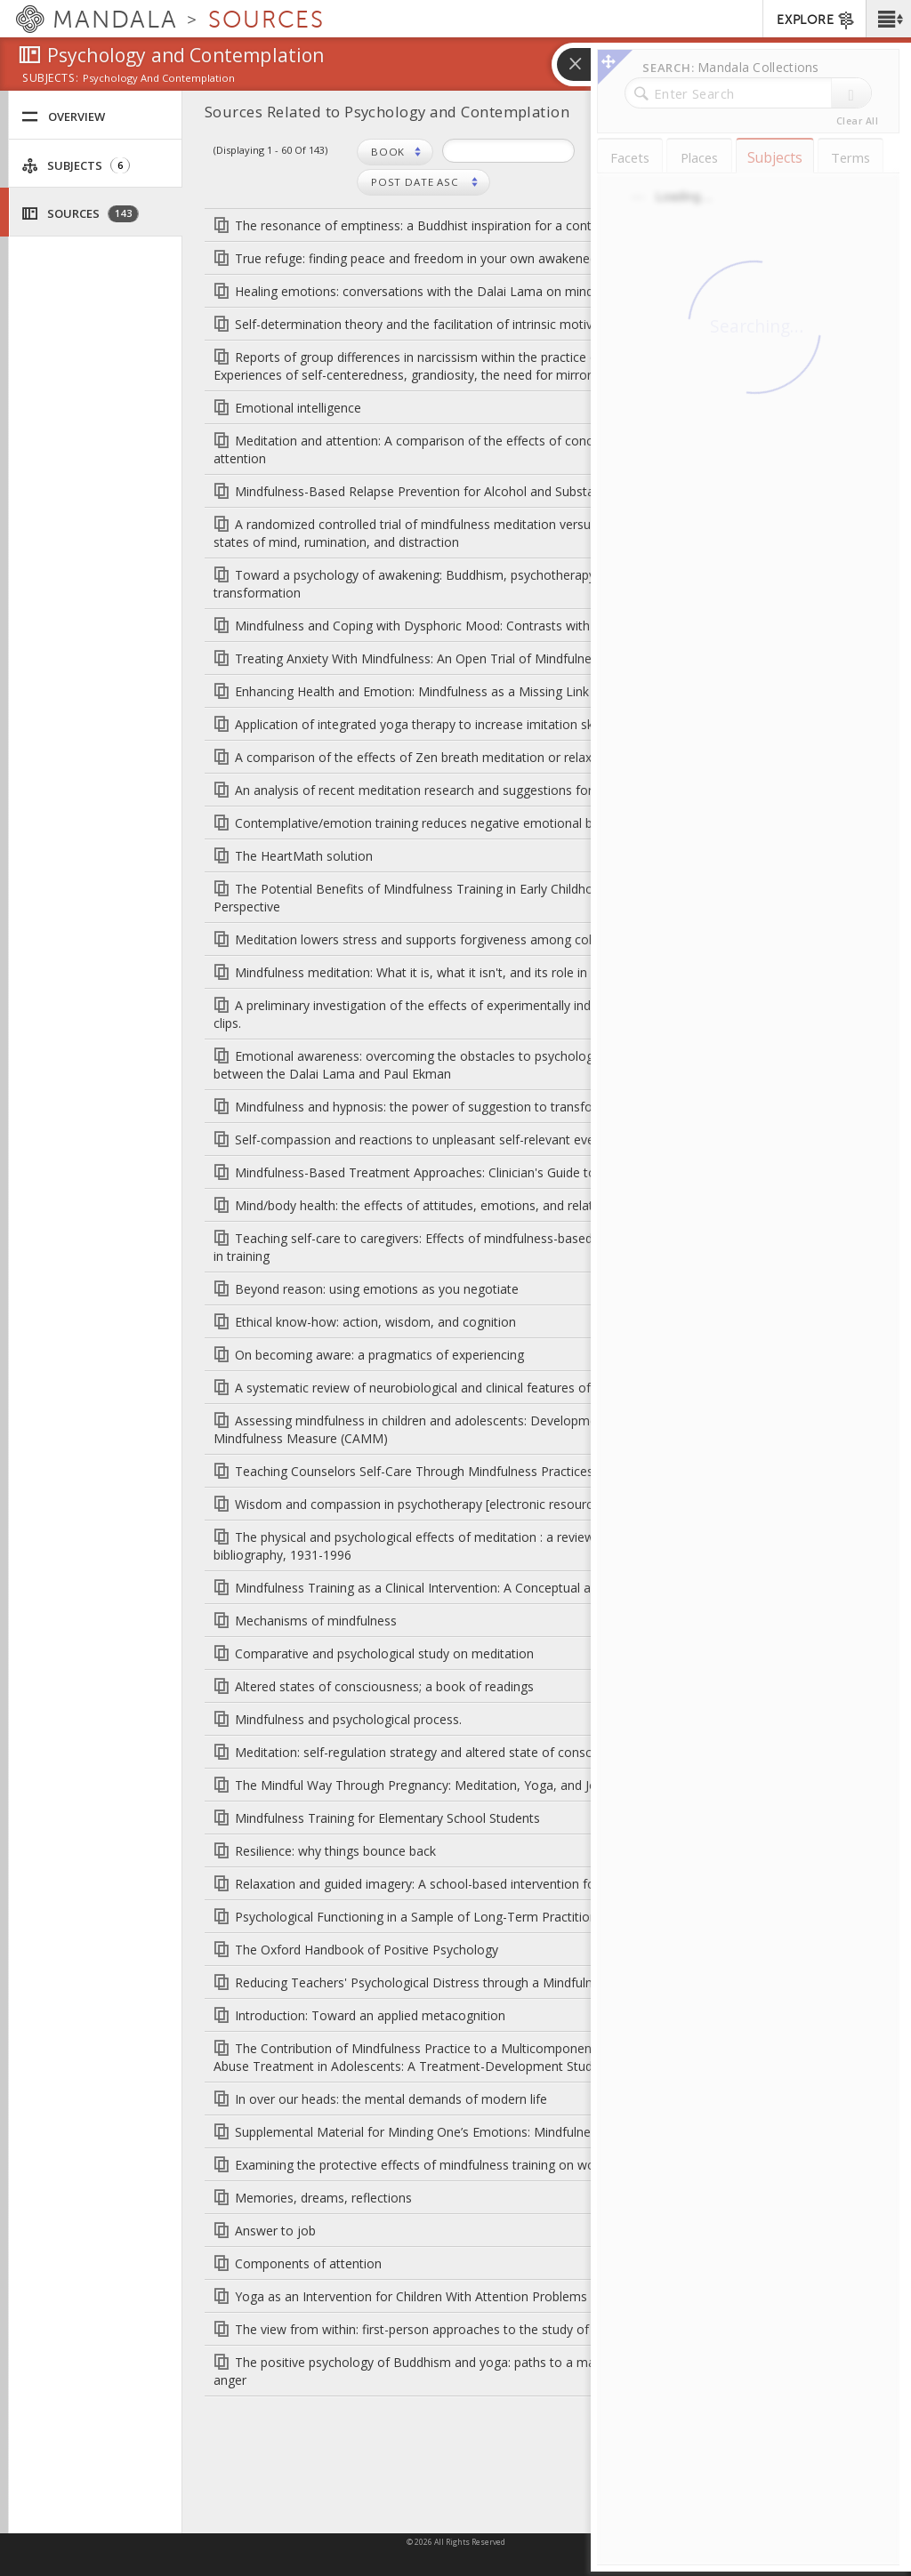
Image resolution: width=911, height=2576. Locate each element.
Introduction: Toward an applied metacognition (370, 2015)
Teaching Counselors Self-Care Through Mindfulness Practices (414, 1471)
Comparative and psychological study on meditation (384, 1653)
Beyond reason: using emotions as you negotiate (377, 1288)
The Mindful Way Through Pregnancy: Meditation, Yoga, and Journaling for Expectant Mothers (505, 1785)
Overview (63, 116)
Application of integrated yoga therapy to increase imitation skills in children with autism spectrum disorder (541, 724)
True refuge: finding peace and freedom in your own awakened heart (433, 258)
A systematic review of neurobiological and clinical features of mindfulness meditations (485, 1387)
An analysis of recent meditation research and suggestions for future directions (462, 790)
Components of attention (308, 2263)
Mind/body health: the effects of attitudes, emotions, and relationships (438, 1205)
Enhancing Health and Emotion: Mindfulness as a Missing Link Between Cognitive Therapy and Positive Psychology (565, 691)
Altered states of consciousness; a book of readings (384, 1686)
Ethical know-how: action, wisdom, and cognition (375, 1321)
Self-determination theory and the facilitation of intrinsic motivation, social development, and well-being (533, 324)
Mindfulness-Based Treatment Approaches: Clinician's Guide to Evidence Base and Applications (508, 1172)
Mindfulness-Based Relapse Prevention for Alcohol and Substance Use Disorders (467, 491)
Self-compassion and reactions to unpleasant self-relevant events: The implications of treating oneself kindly (547, 1139)
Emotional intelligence (298, 407)
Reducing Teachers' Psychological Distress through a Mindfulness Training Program (475, 1982)
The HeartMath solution (304, 855)
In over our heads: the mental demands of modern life (391, 2098)
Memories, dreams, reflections (323, 2197)
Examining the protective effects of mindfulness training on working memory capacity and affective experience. (553, 2164)
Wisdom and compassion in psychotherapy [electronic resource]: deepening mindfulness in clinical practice (540, 1504)
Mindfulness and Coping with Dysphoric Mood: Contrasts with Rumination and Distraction (493, 625)
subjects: (50, 79)
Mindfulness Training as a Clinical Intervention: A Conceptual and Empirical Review (470, 1587)
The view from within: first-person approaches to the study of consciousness (456, 2329)
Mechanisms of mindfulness (316, 1620)
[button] (888, 18)
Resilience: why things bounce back (335, 1850)
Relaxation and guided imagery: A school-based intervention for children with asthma (478, 1883)
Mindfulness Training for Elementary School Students (387, 1818)
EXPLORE (816, 20)
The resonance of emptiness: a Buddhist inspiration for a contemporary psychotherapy (485, 225)
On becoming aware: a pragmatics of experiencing (379, 1354)
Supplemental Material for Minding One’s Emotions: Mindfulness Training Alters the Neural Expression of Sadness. (562, 2131)
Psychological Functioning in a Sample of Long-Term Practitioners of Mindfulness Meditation (502, 1916)
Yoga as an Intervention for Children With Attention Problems (411, 2296)
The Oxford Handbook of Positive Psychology (366, 1949)
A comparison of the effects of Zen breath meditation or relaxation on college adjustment (494, 757)
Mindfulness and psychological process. (348, 1719)
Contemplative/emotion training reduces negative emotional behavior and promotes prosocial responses (537, 823)
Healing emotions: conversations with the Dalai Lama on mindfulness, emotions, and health (499, 291)
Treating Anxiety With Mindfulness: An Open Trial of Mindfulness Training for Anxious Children (504, 658)
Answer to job (275, 2230)
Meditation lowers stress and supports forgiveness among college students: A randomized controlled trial (538, 939)
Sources (80, 213)
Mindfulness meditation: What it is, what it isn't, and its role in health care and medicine (485, 972)
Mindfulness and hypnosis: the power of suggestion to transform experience (454, 1106)
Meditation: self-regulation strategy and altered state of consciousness (438, 1752)
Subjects (75, 165)
